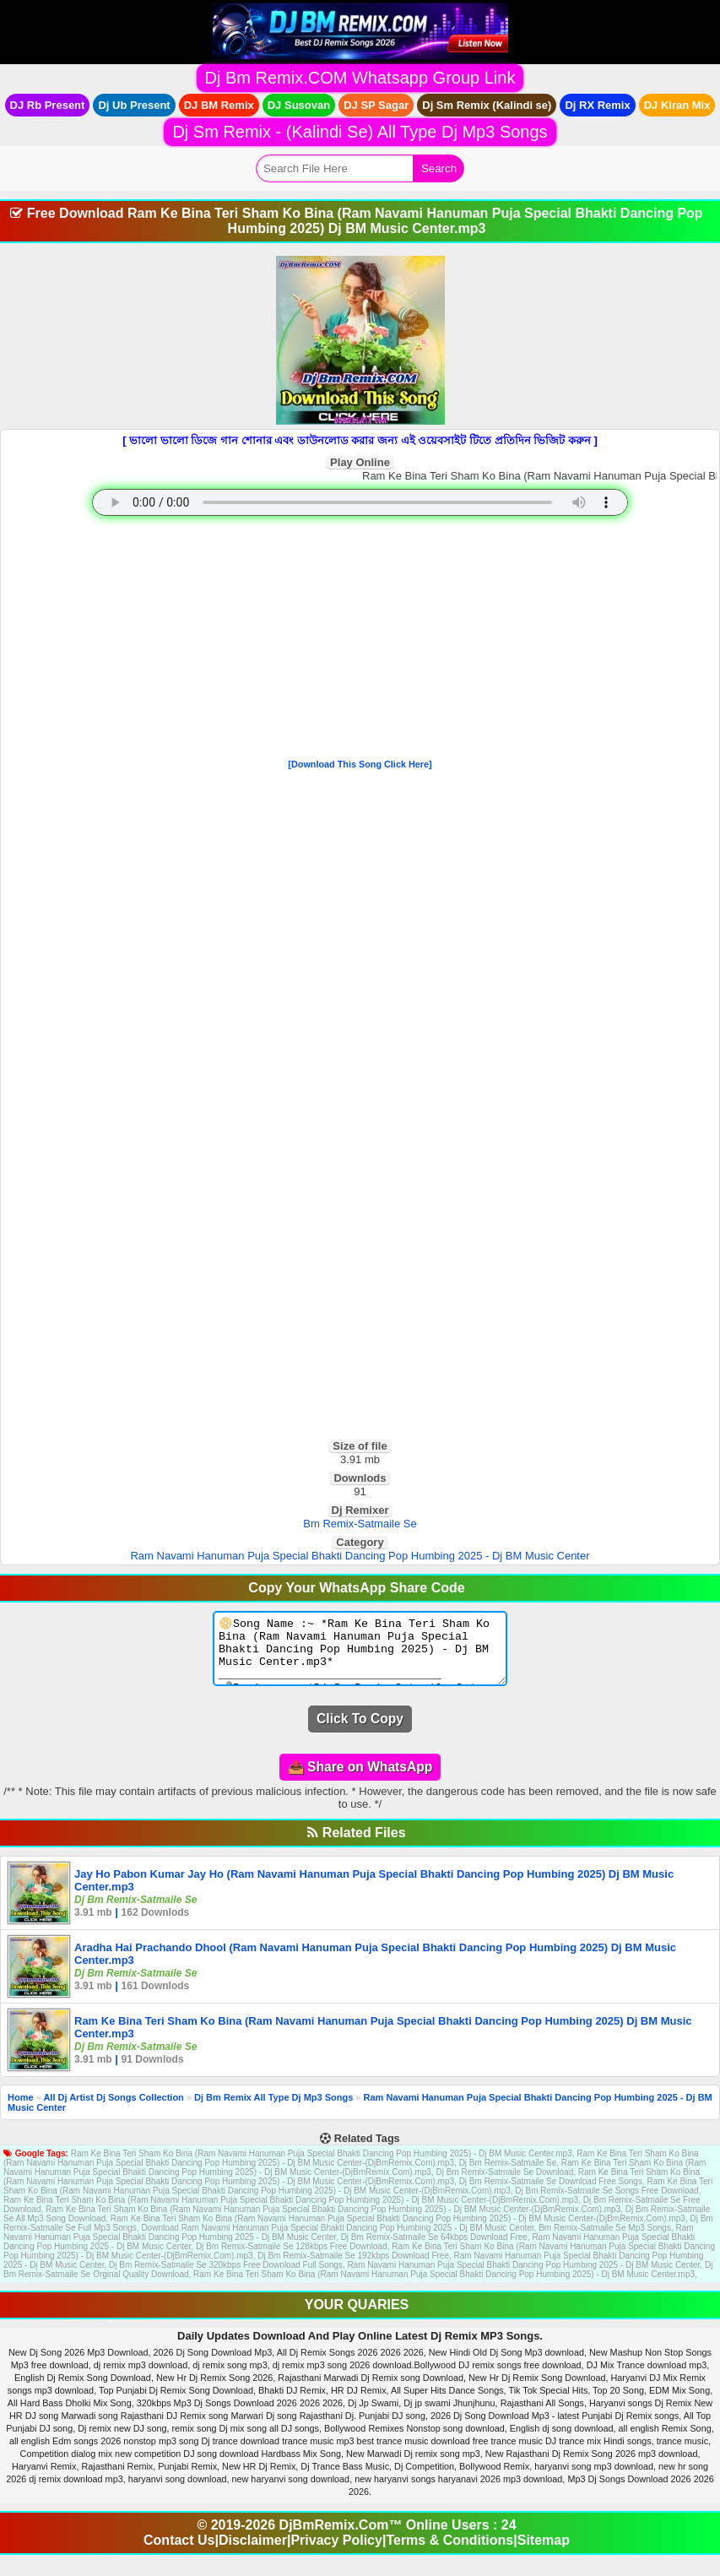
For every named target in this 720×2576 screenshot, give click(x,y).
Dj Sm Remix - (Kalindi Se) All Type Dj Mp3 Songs (359, 131)
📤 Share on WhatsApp (360, 1779)
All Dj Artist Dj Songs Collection (113, 2110)
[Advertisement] (360, 641)
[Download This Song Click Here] (359, 764)
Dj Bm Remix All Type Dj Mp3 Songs (273, 2110)
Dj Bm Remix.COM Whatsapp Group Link (360, 77)
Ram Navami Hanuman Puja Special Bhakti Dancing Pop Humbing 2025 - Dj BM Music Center (359, 1555)
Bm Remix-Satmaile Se (359, 1523)
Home (21, 2110)
